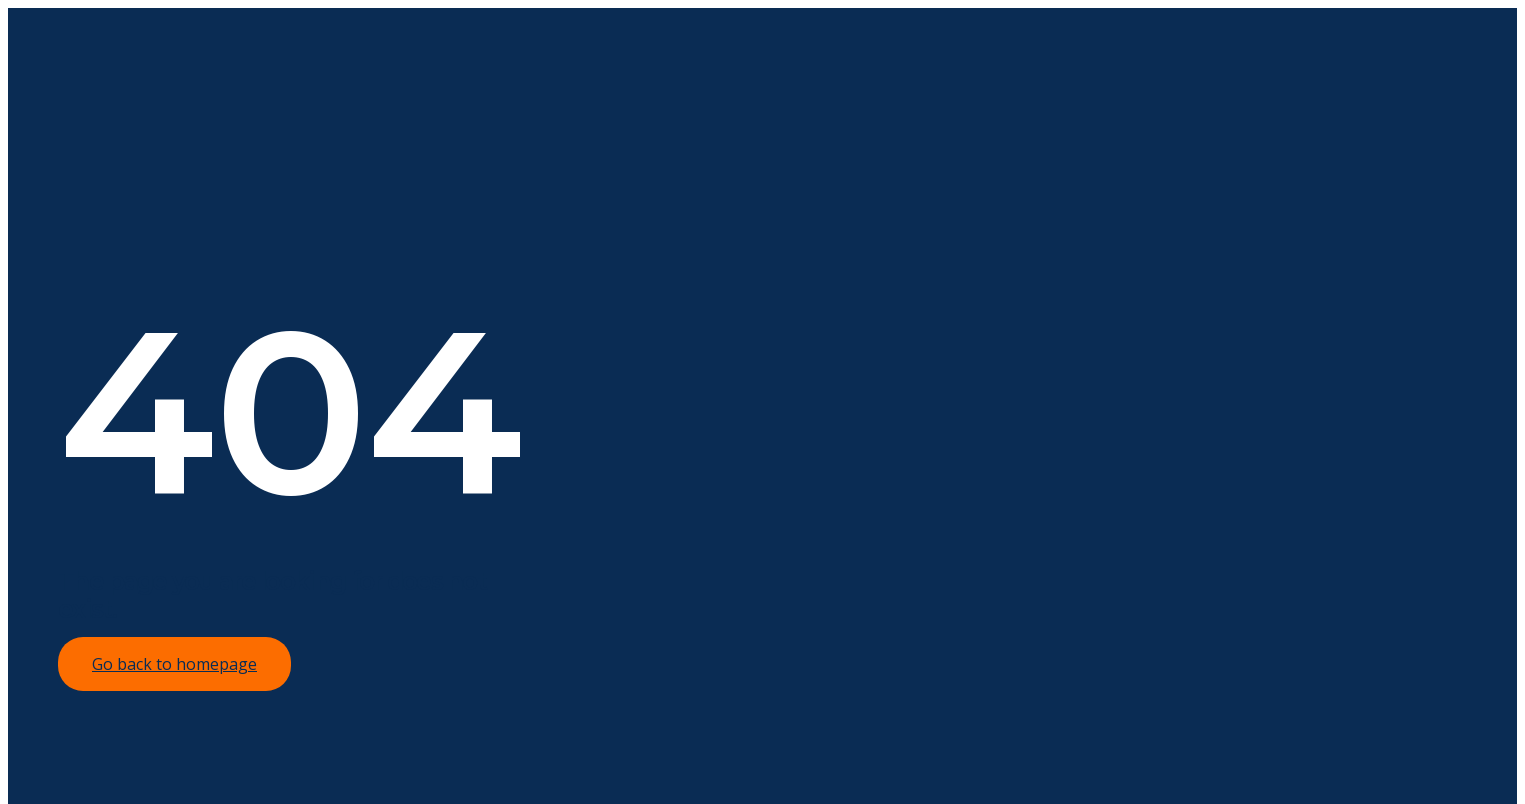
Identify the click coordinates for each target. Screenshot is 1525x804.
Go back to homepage (174, 664)
